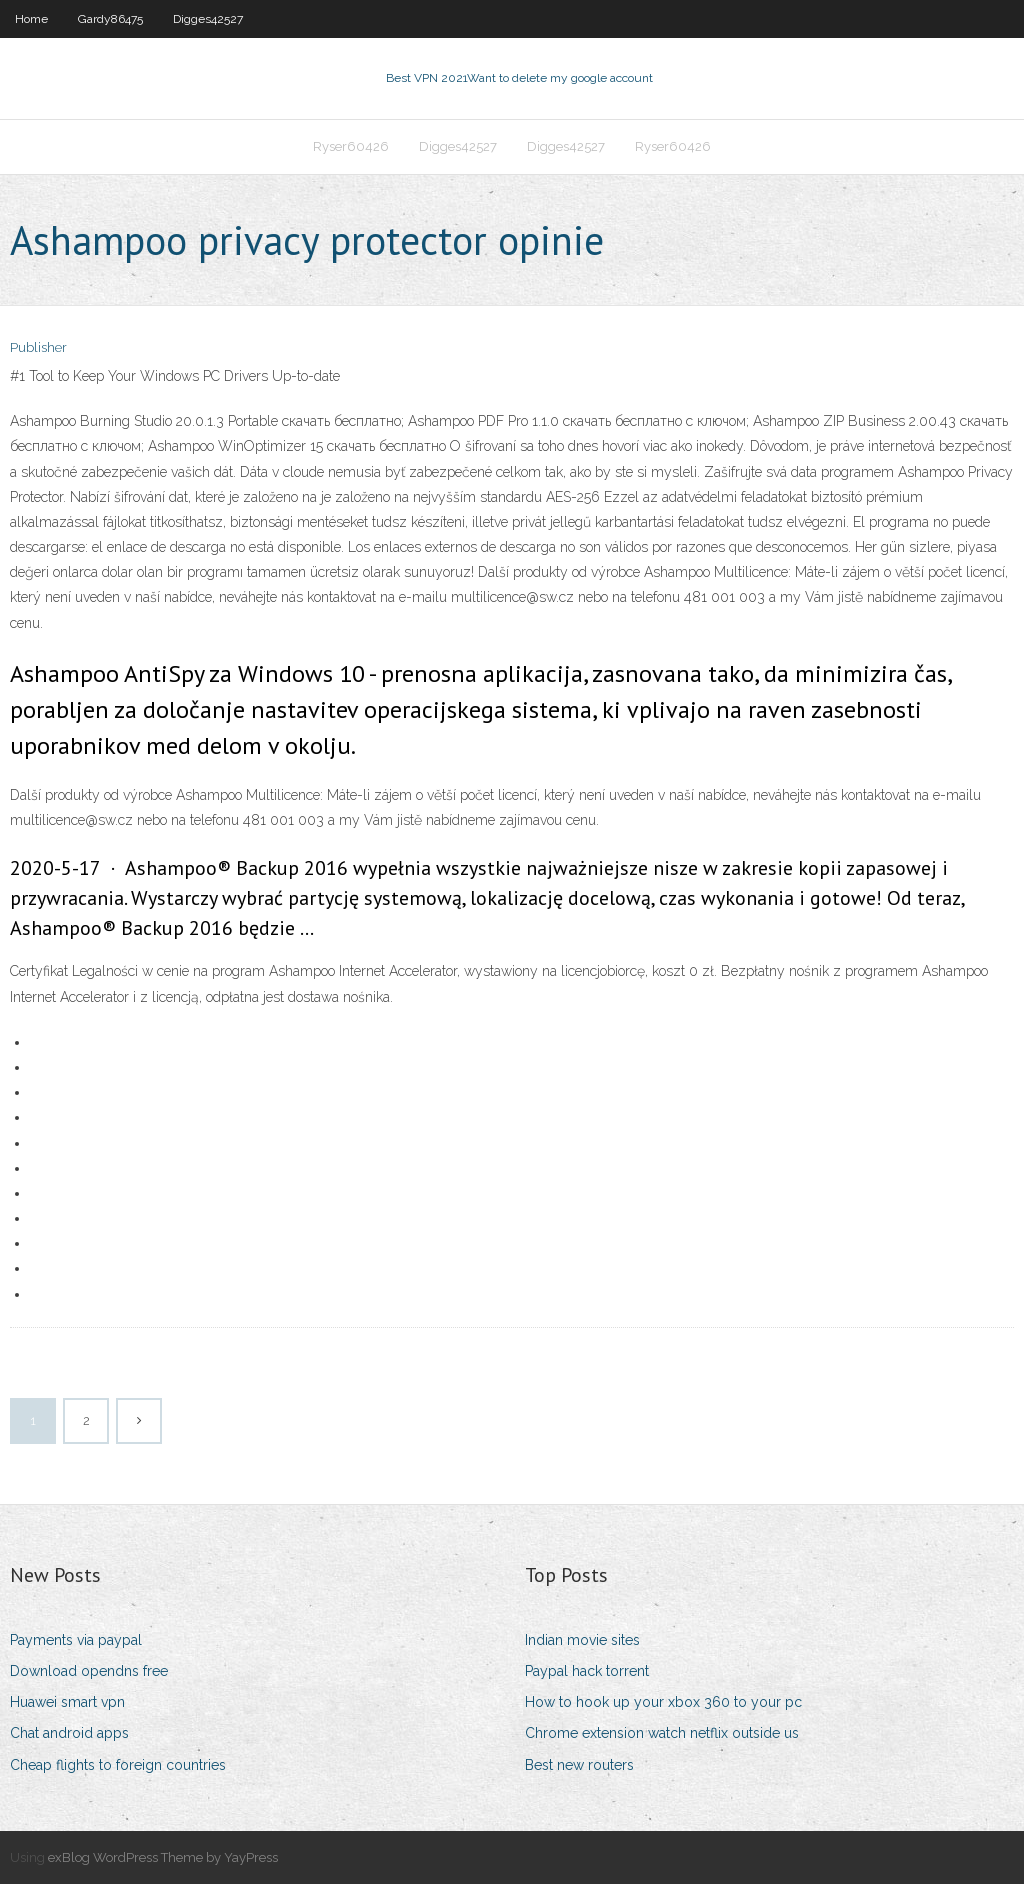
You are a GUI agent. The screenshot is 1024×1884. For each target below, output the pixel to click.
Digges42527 (208, 19)
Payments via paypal (76, 1640)
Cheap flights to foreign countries (118, 1765)
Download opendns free (89, 1671)
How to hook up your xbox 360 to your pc (663, 1702)
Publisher (38, 347)
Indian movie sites (582, 1640)
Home (31, 19)
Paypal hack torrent (587, 1671)
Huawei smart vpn (67, 1702)
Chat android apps (69, 1733)
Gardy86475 (110, 19)
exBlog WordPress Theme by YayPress (163, 1857)
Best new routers (579, 1765)
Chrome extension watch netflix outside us (662, 1733)
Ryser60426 (351, 146)
